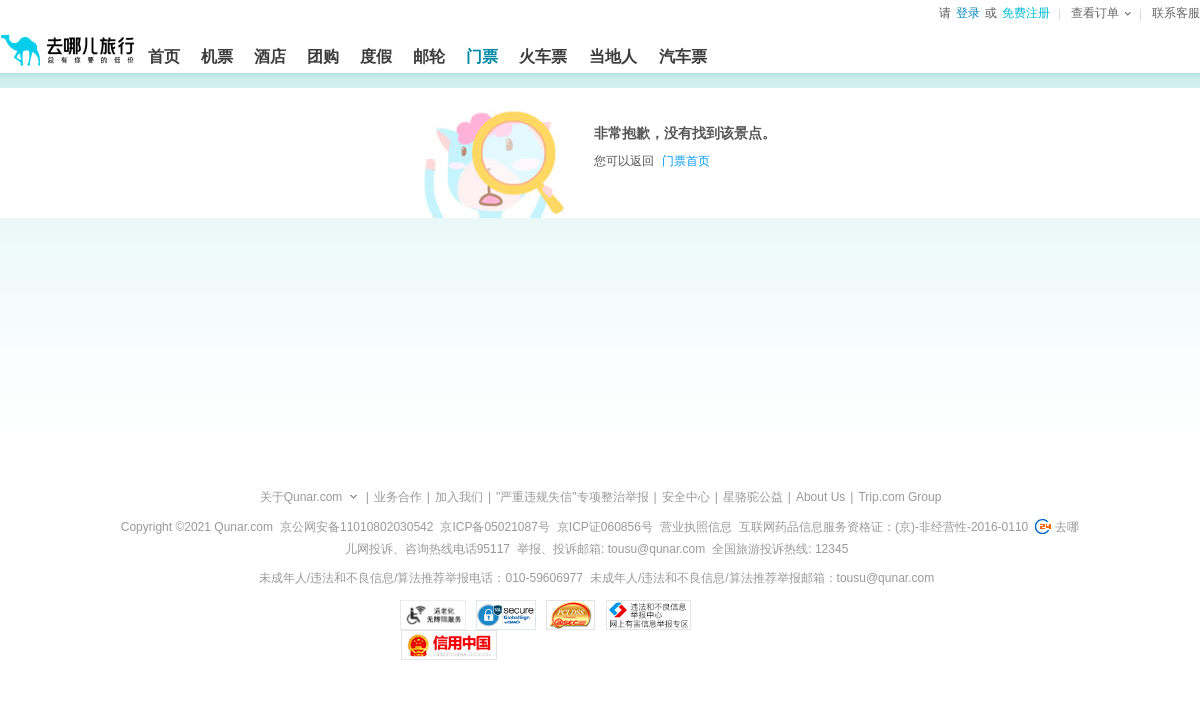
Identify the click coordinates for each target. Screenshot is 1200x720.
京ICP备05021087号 (494, 527)
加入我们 (459, 497)
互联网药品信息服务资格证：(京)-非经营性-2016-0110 (883, 527)
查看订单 (1101, 13)
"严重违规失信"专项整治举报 (572, 497)
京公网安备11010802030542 (356, 527)
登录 (968, 13)
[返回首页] (68, 42)
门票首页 (686, 161)
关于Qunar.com (301, 497)
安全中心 (686, 497)
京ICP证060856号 (605, 527)
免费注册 (1026, 13)
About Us (820, 497)
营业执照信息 (696, 527)
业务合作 (398, 497)
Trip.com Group (899, 497)
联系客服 (1176, 13)
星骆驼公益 (753, 497)
